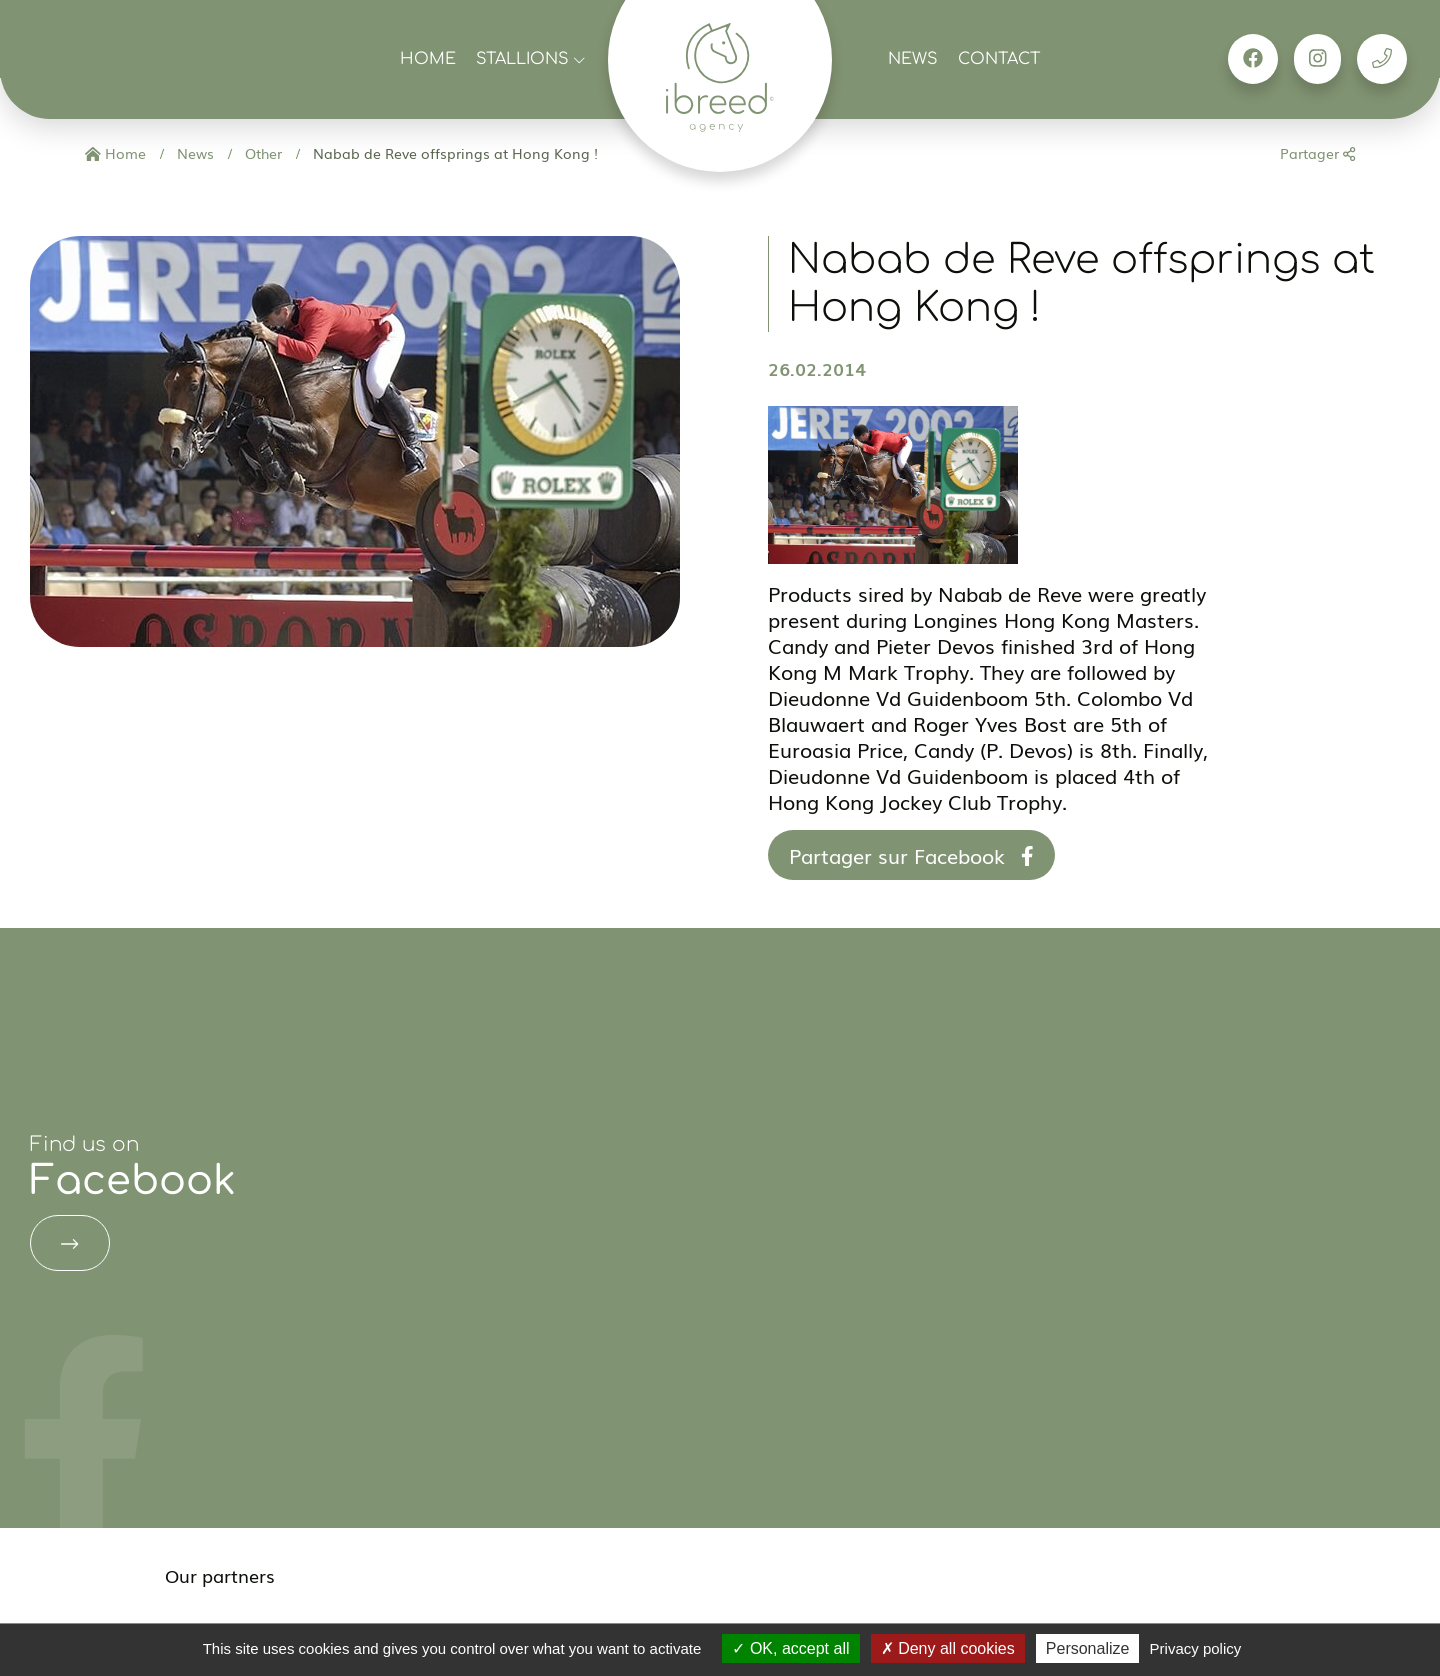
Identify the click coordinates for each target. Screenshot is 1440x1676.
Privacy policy (1196, 1648)
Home (428, 59)
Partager (1317, 153)
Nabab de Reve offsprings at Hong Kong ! (453, 153)
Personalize (1088, 1648)
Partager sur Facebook (911, 855)
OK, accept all (790, 1648)
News (913, 59)
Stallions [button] (530, 59)
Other (261, 153)
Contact (999, 59)
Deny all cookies (948, 1648)
